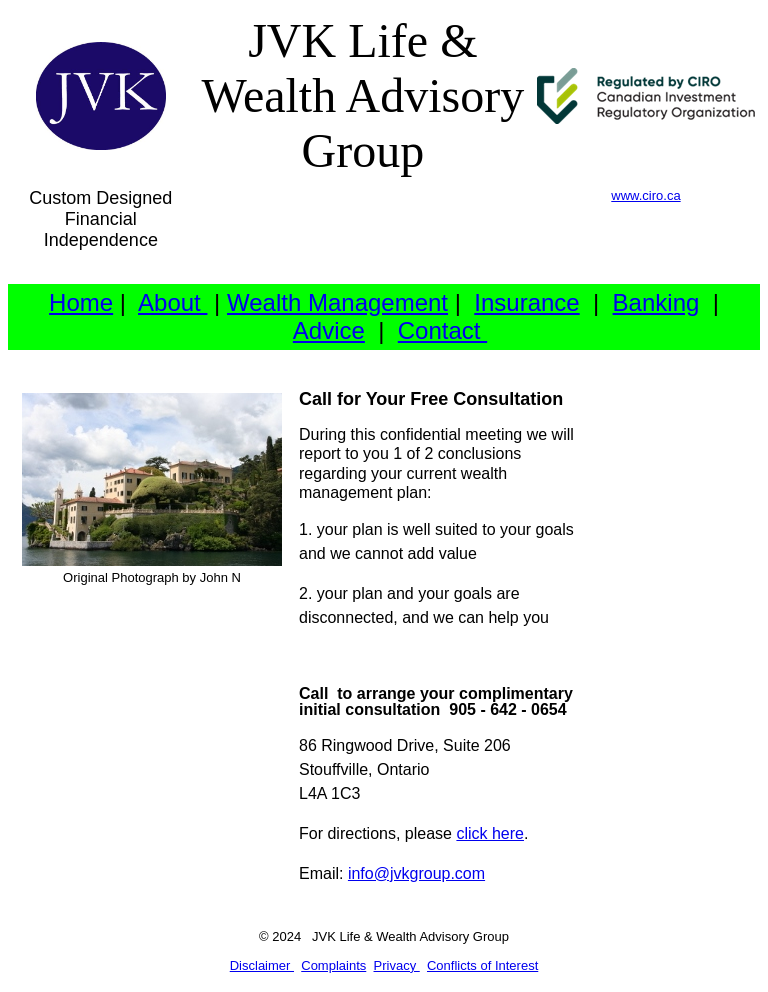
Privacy (397, 965)
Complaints (333, 965)
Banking (656, 302)
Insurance (526, 302)
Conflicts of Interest (482, 965)
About (172, 302)
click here (490, 833)
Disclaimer (262, 965)
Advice (329, 330)
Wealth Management (337, 302)
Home (81, 302)
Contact (442, 330)
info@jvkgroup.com (416, 873)
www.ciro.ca (645, 195)
